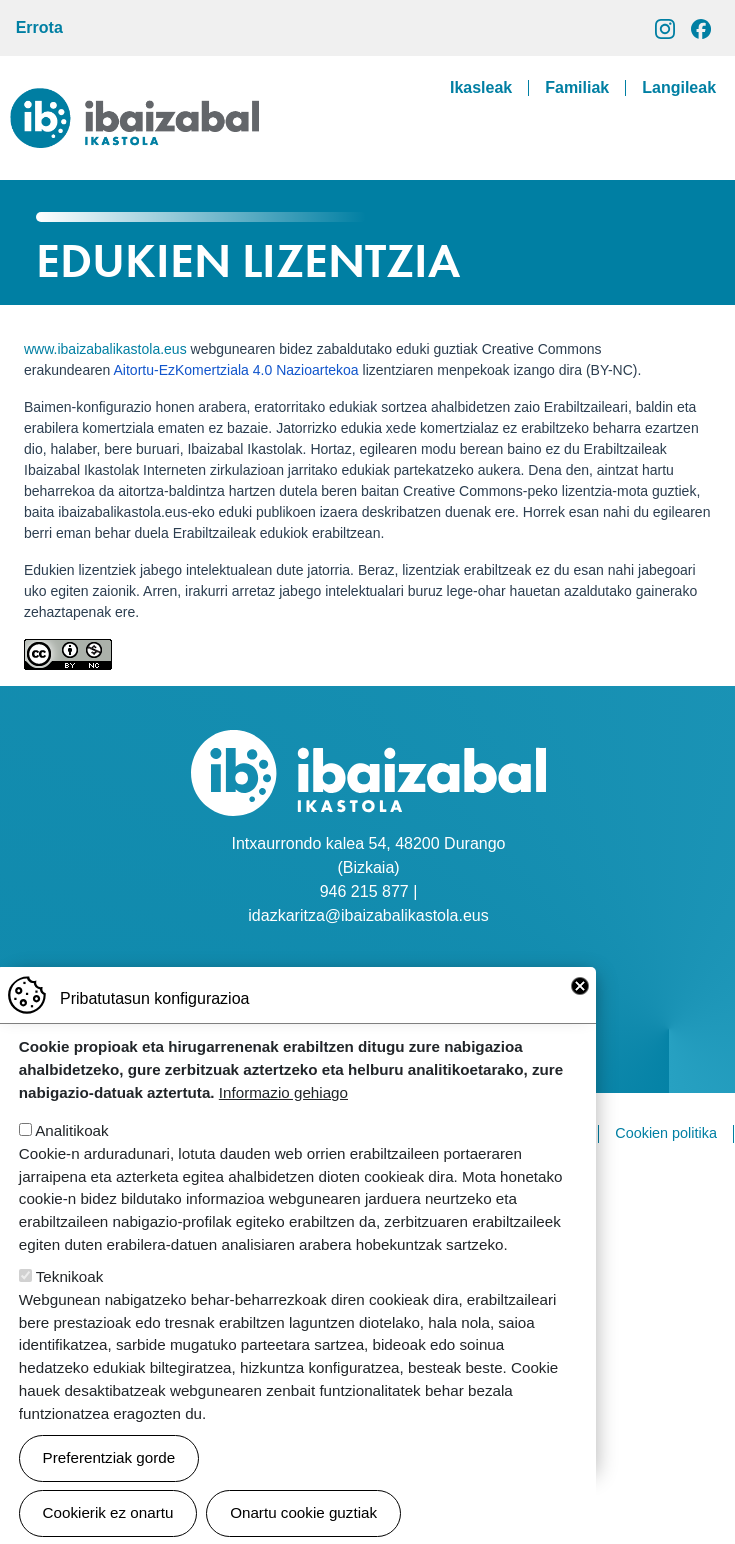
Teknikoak (70, 1302)
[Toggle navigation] (704, 134)
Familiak (577, 88)
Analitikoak (71, 1156)
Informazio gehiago (283, 1118)
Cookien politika (666, 1133)
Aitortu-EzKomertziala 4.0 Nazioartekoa (236, 370)
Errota (39, 27)
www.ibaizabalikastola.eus (105, 349)
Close (580, 1012)
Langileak (679, 88)
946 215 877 (364, 891)
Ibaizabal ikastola (134, 103)
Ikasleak (481, 88)
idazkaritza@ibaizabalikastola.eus (368, 915)
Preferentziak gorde (109, 1483)
